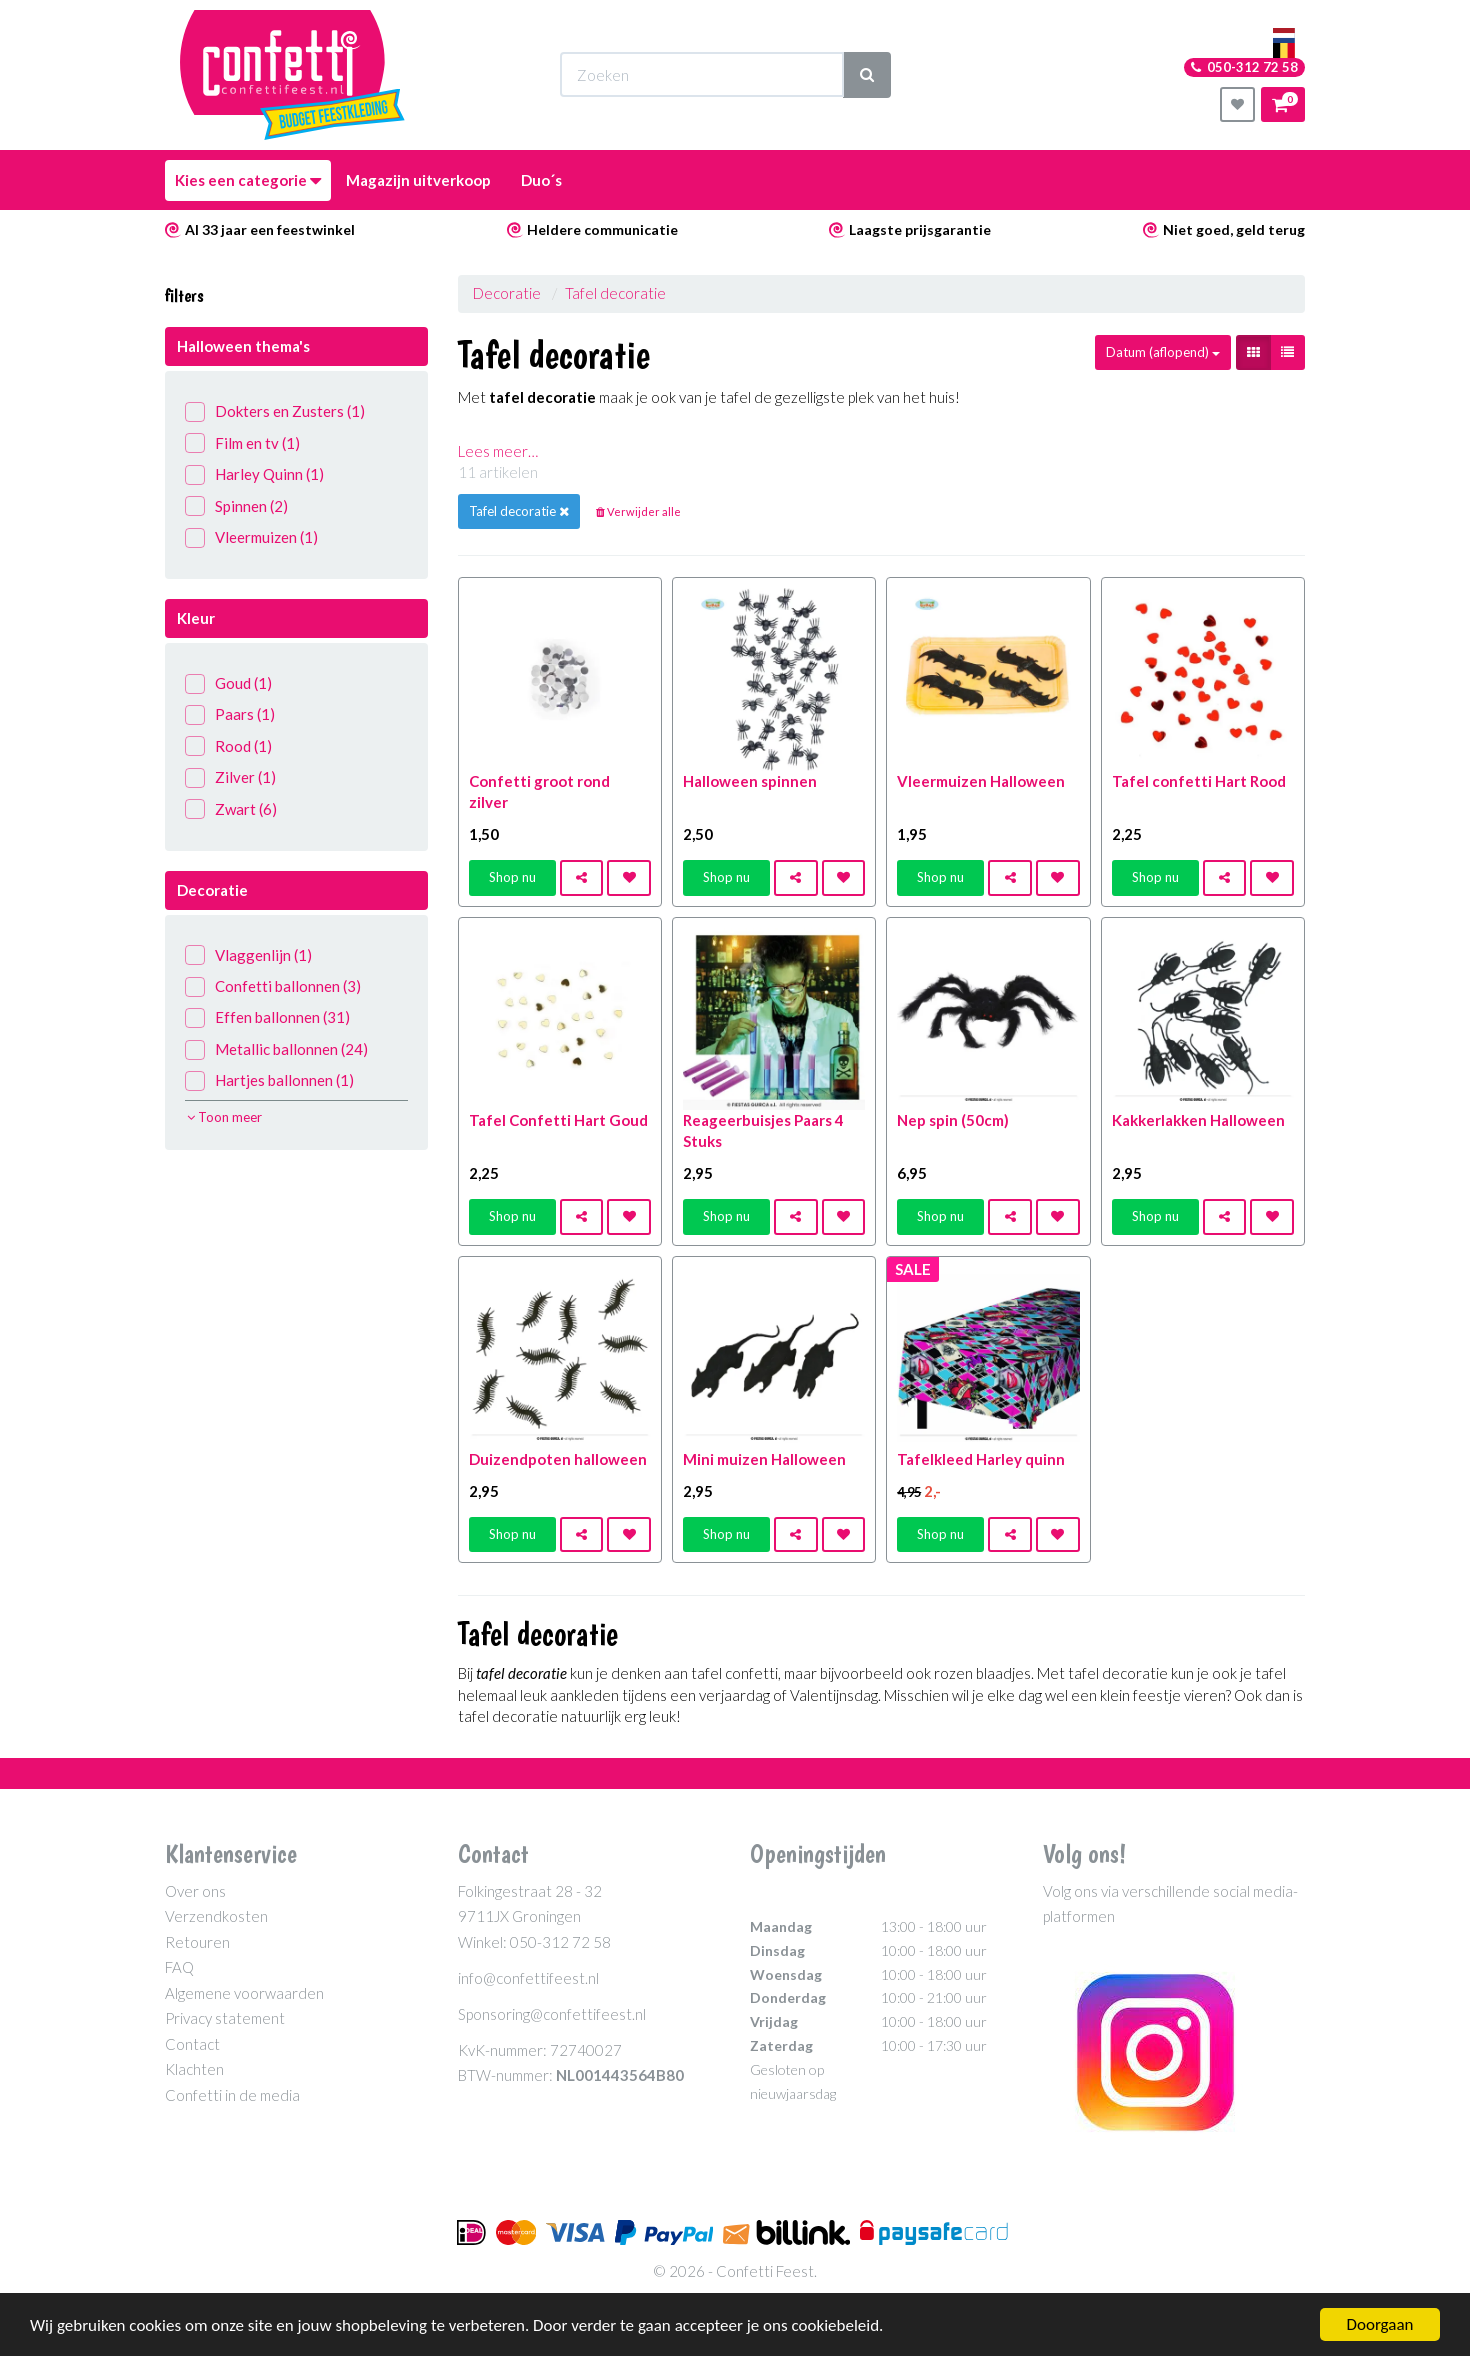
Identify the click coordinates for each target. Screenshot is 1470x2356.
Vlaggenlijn (248, 955)
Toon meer (224, 1117)
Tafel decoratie (615, 293)
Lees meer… (498, 451)
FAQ (179, 1967)
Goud (228, 683)
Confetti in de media (232, 2095)
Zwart (231, 809)
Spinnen (236, 506)
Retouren (197, 1942)
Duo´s (541, 180)
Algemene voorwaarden (244, 1993)
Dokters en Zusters (275, 411)
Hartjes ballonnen (269, 1080)
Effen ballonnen (267, 1017)
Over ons (195, 1891)
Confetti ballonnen (273, 986)
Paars (230, 714)
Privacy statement (225, 2018)
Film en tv (242, 443)
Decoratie (507, 293)
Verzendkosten (216, 1916)
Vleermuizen (251, 537)
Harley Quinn (254, 474)
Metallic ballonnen (276, 1049)
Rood (228, 746)
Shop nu (512, 877)
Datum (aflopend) (1163, 352)
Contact (192, 2044)
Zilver (230, 777)
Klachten (194, 2069)
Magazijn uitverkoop (418, 180)
